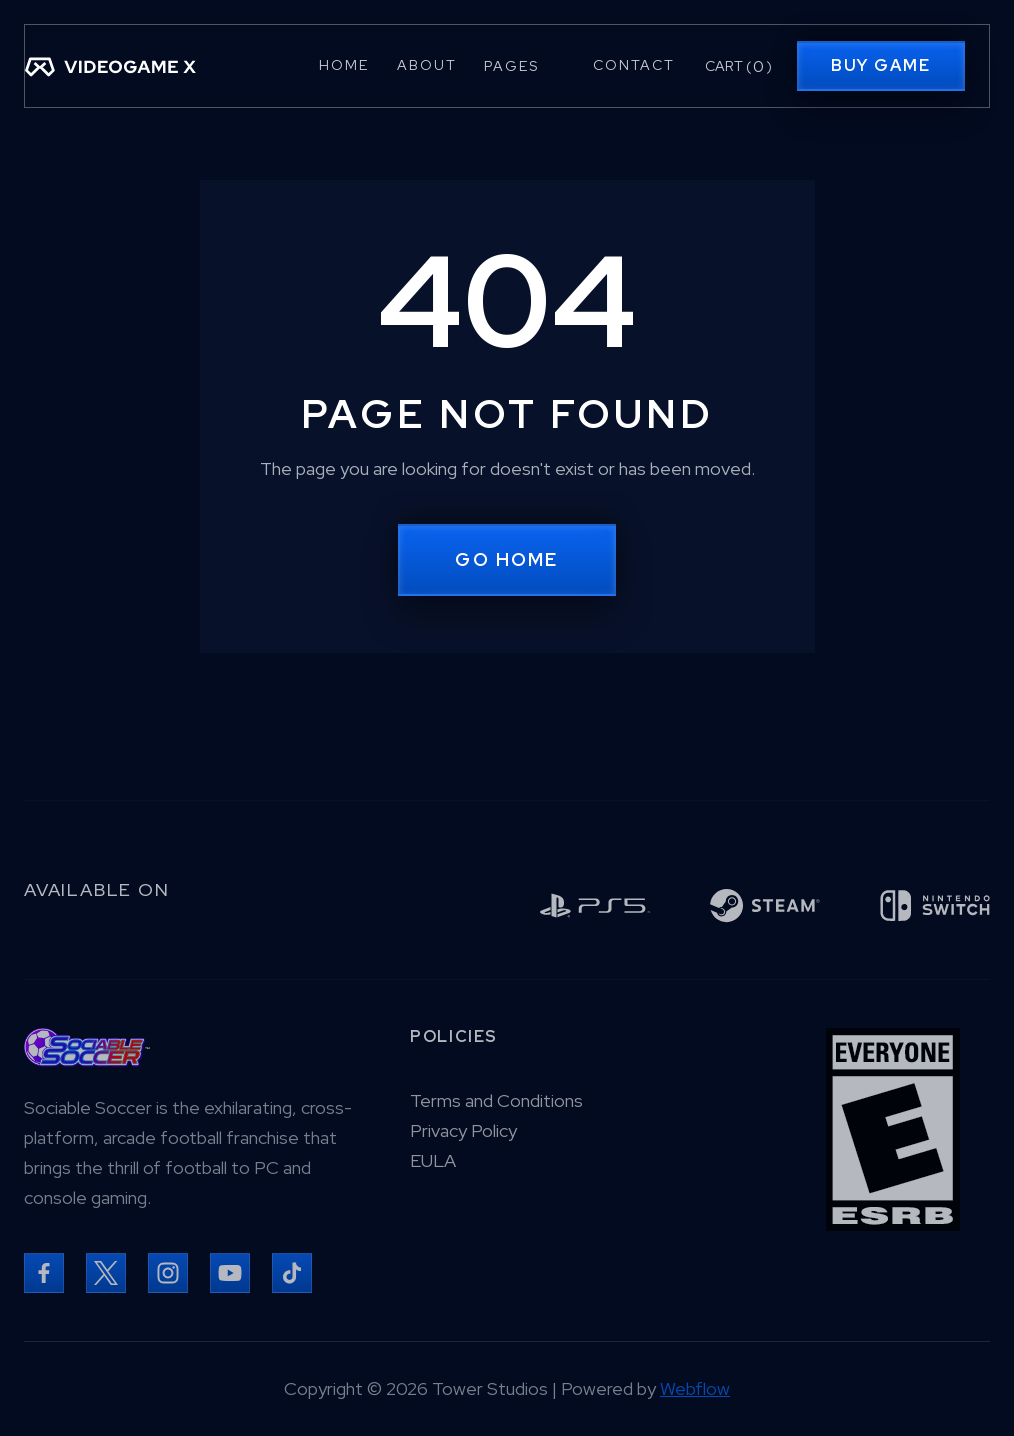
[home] (110, 66)
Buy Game (881, 65)
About (427, 65)
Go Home (506, 559)
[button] (524, 66)
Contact (634, 65)
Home (344, 65)
